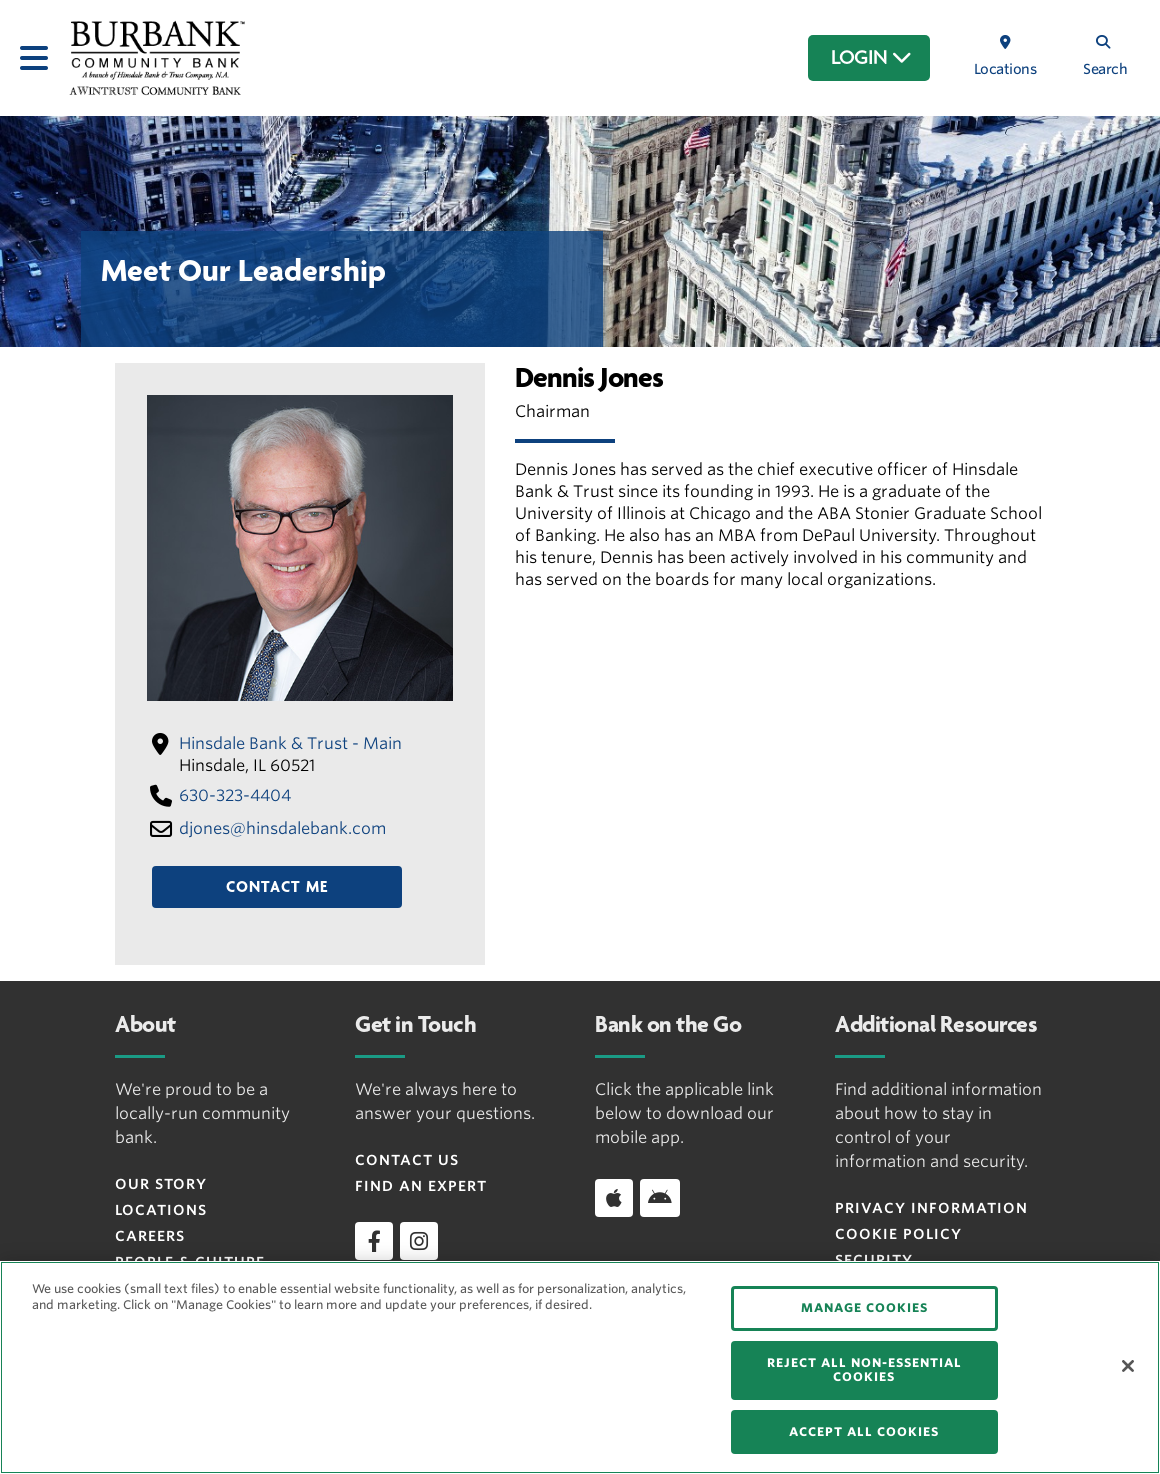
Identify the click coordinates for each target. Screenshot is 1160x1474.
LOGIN (871, 58)
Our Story (161, 1184)
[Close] (1128, 1366)
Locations (161, 1210)
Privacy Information (931, 1208)
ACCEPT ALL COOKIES (864, 1431)
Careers (150, 1236)
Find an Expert (421, 1186)
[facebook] (374, 1241)
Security (874, 1260)
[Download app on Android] (660, 1198)
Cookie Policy (898, 1234)
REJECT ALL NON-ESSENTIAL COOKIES (864, 1369)
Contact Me (277, 887)
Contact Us (407, 1160)
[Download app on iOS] (614, 1198)
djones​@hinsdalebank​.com (282, 828)
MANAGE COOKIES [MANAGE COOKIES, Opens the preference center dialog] (864, 1307)
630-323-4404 (235, 795)
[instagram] (419, 1241)
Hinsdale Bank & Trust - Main (290, 743)
